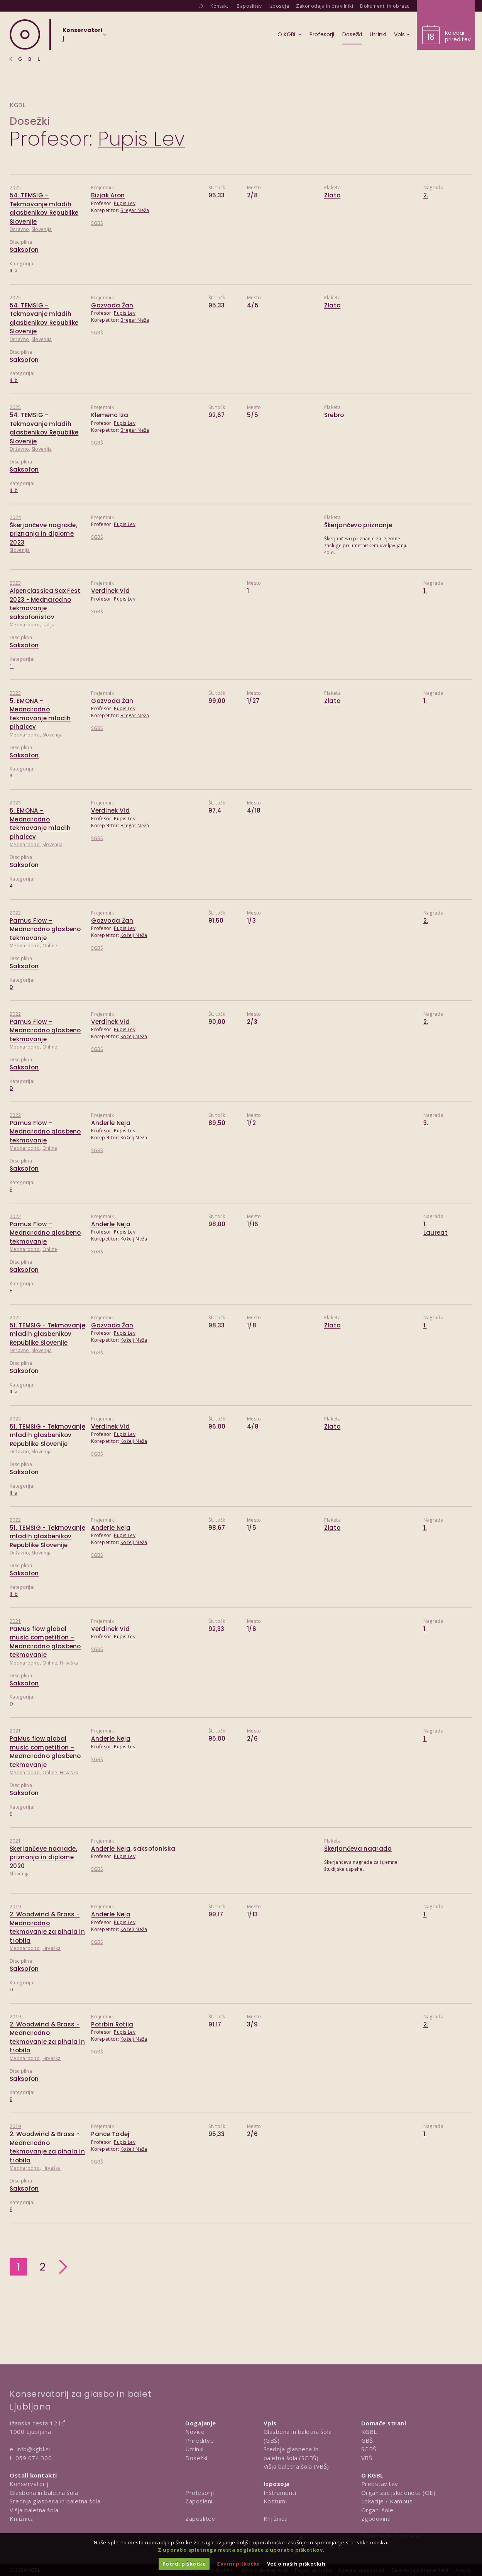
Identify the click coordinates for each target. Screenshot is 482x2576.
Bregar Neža (134, 210)
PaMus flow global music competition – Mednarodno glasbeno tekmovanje (45, 1642)
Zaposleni (199, 2501)
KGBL (369, 2431)
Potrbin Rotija (112, 2024)
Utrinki (194, 2449)
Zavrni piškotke (238, 2563)
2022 (15, 913)
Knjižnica (22, 2518)
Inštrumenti (280, 2492)
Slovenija (42, 229)
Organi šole (377, 2510)
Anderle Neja (110, 1123)
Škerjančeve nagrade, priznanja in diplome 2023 (43, 533)
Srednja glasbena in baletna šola (55, 2501)
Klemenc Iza (109, 415)
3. (12, 775)
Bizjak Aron (108, 195)
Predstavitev (379, 2484)
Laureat (435, 1233)
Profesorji (199, 2492)
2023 (15, 583)
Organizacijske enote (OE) (398, 2492)
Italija (48, 624)
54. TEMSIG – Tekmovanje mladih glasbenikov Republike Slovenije (44, 208)
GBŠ (367, 2440)
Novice (195, 2431)
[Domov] (25, 40)
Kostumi (275, 2501)
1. (12, 666)
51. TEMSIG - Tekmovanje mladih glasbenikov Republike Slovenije (47, 1334)
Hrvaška (69, 1663)
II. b (14, 380)
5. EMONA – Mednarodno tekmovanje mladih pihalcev (40, 714)
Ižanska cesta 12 (33, 2423)
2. (425, 195)
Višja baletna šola (34, 2510)
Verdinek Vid (110, 591)
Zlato (332, 195)
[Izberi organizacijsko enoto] (82, 36)
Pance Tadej (110, 2134)
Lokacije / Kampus (387, 2501)
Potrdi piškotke (184, 2563)
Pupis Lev (124, 203)
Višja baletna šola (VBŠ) (296, 2466)
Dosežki (30, 121)
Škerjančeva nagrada (358, 1849)
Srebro (334, 415)
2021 (15, 1621)
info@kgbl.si (33, 2449)
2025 (15, 187)
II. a (14, 270)
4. (12, 885)
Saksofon (24, 250)
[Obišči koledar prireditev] (446, 25)
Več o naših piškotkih (296, 2563)
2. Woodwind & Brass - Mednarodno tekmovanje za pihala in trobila (47, 1927)
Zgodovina (376, 2518)
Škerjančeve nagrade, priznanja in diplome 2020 (43, 1857)
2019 (15, 1906)
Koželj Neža (133, 935)
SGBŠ (97, 223)
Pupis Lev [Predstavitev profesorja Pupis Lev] (141, 139)
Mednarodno (25, 624)
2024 (15, 517)
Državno (19, 229)
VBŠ (366, 2458)
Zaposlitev (200, 2518)
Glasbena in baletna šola (44, 2492)
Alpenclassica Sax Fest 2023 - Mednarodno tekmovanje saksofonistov (45, 604)
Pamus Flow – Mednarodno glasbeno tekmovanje (45, 929)
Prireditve (199, 2440)
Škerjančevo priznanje (358, 525)
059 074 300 (33, 2458)
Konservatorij (29, 2484)
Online (50, 945)
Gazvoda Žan (112, 305)
